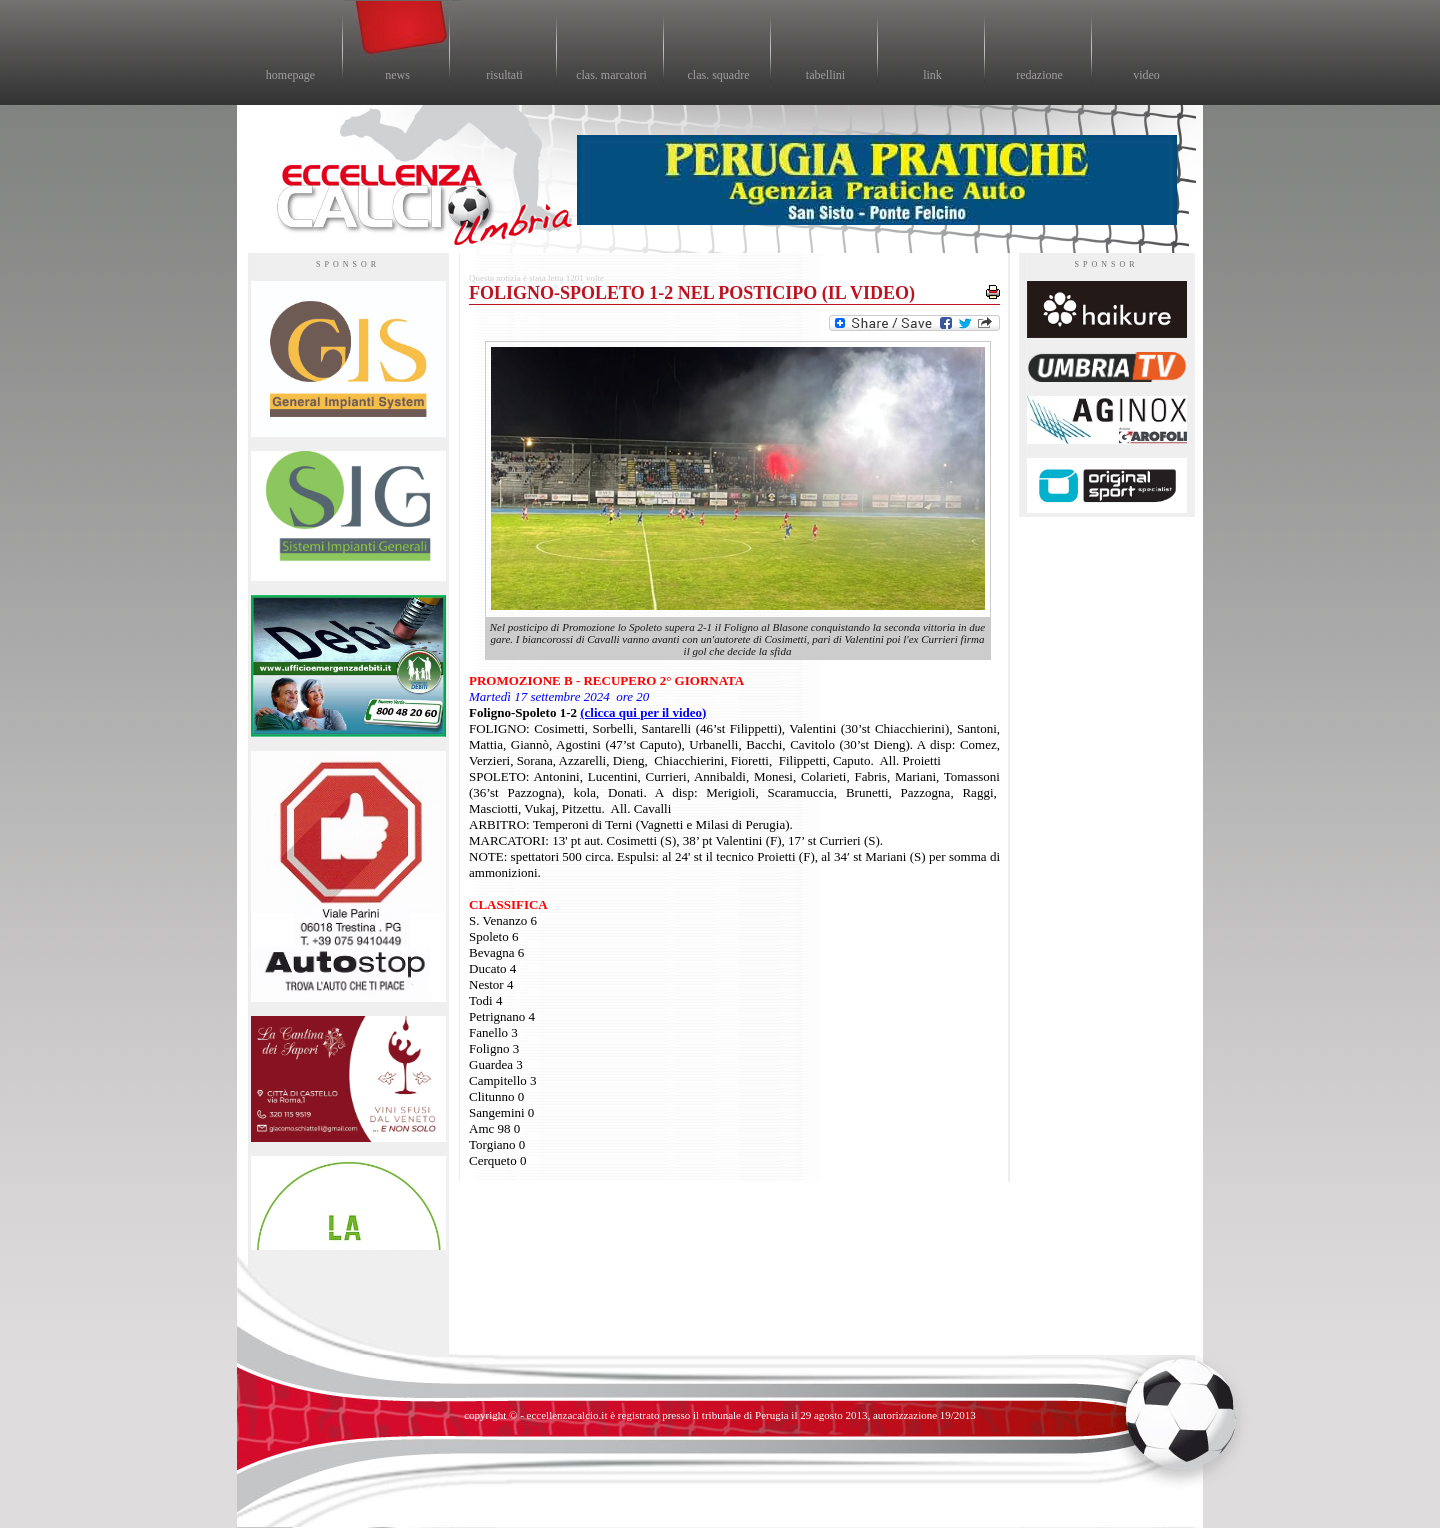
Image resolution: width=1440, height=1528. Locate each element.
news (397, 75)
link (932, 75)
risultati (504, 75)
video (1146, 75)
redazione (1039, 75)
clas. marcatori (611, 75)
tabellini (825, 75)
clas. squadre (719, 75)
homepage (290, 75)
